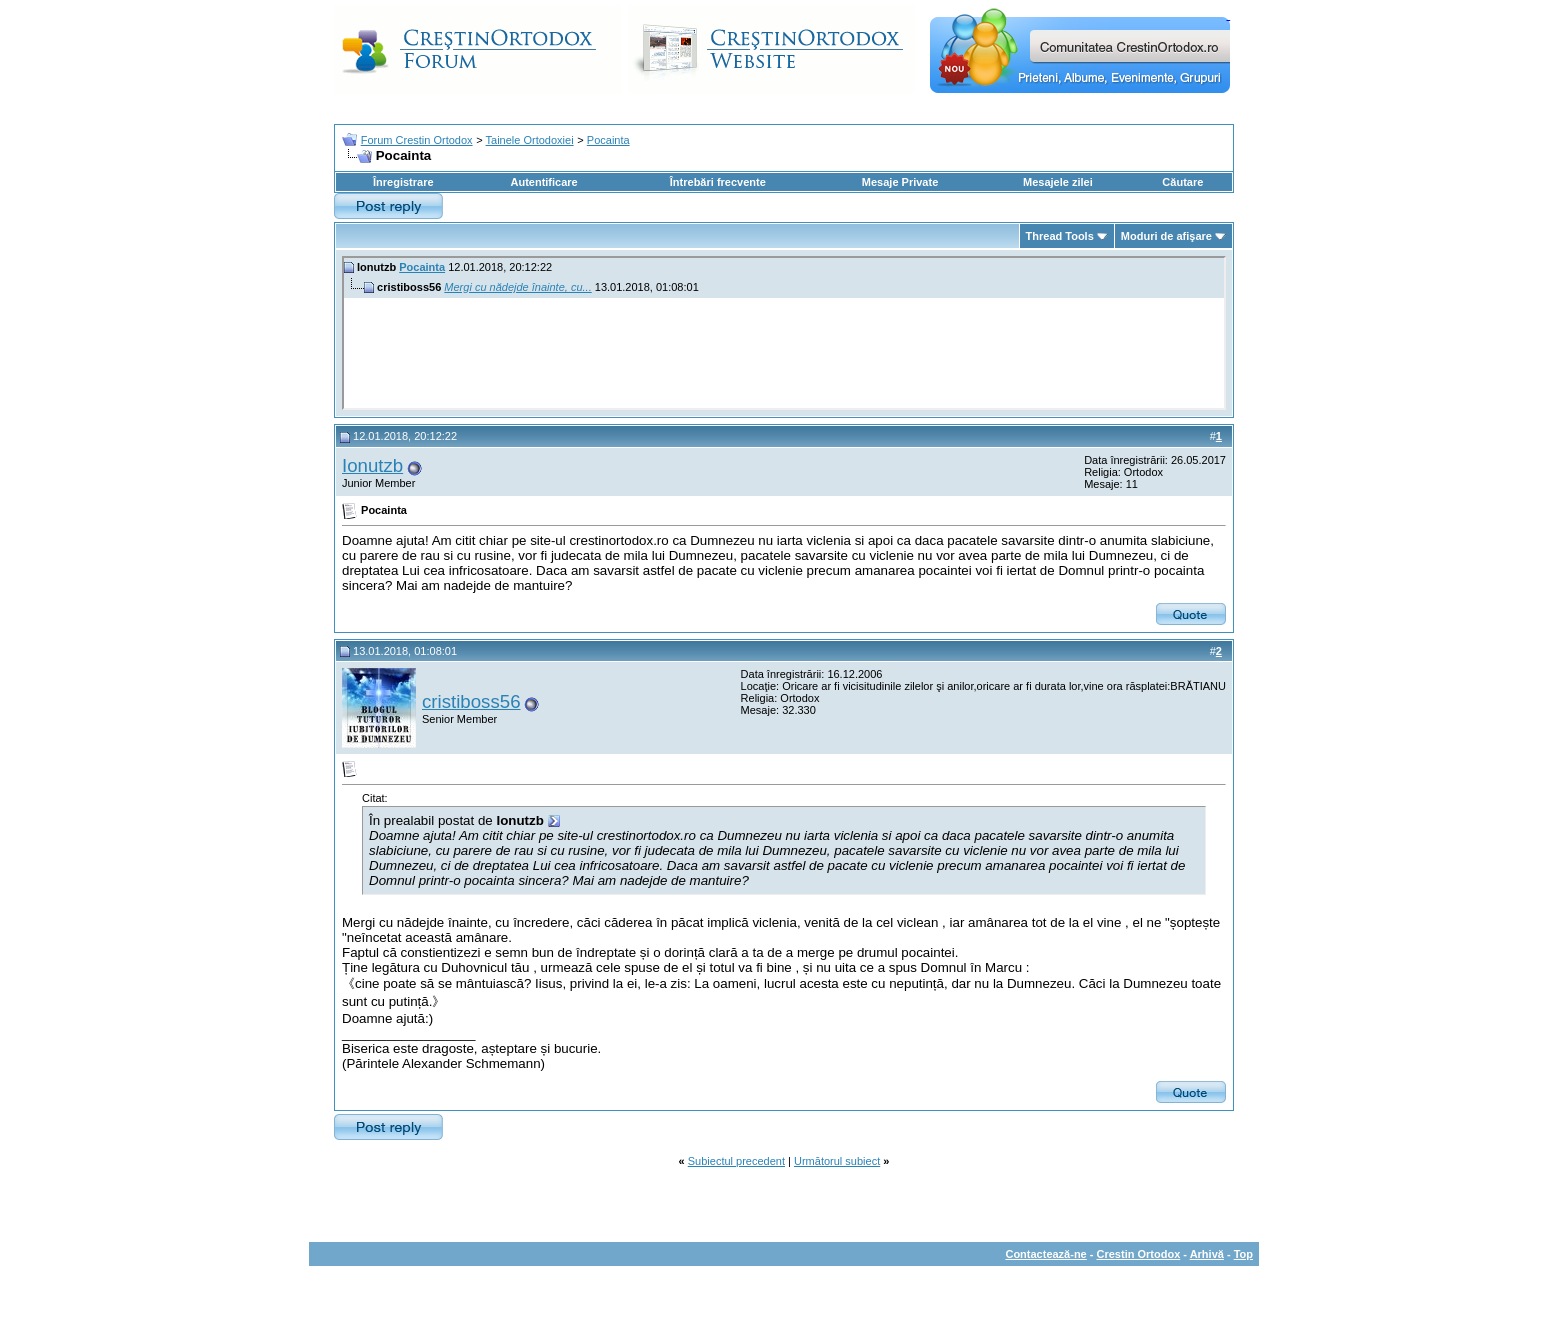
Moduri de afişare (1166, 236)
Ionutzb (372, 465)
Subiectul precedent (736, 1161)
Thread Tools (1060, 236)
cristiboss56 (471, 701)
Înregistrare (403, 182)
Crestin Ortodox (1139, 1254)
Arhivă (1207, 1254)
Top (1243, 1254)
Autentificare (543, 182)
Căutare (1182, 182)
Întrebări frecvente (718, 182)
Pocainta (608, 140)
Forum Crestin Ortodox (417, 140)
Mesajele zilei (1058, 182)
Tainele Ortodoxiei (530, 140)
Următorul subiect (837, 1161)
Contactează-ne (1045, 1254)
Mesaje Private (900, 182)
